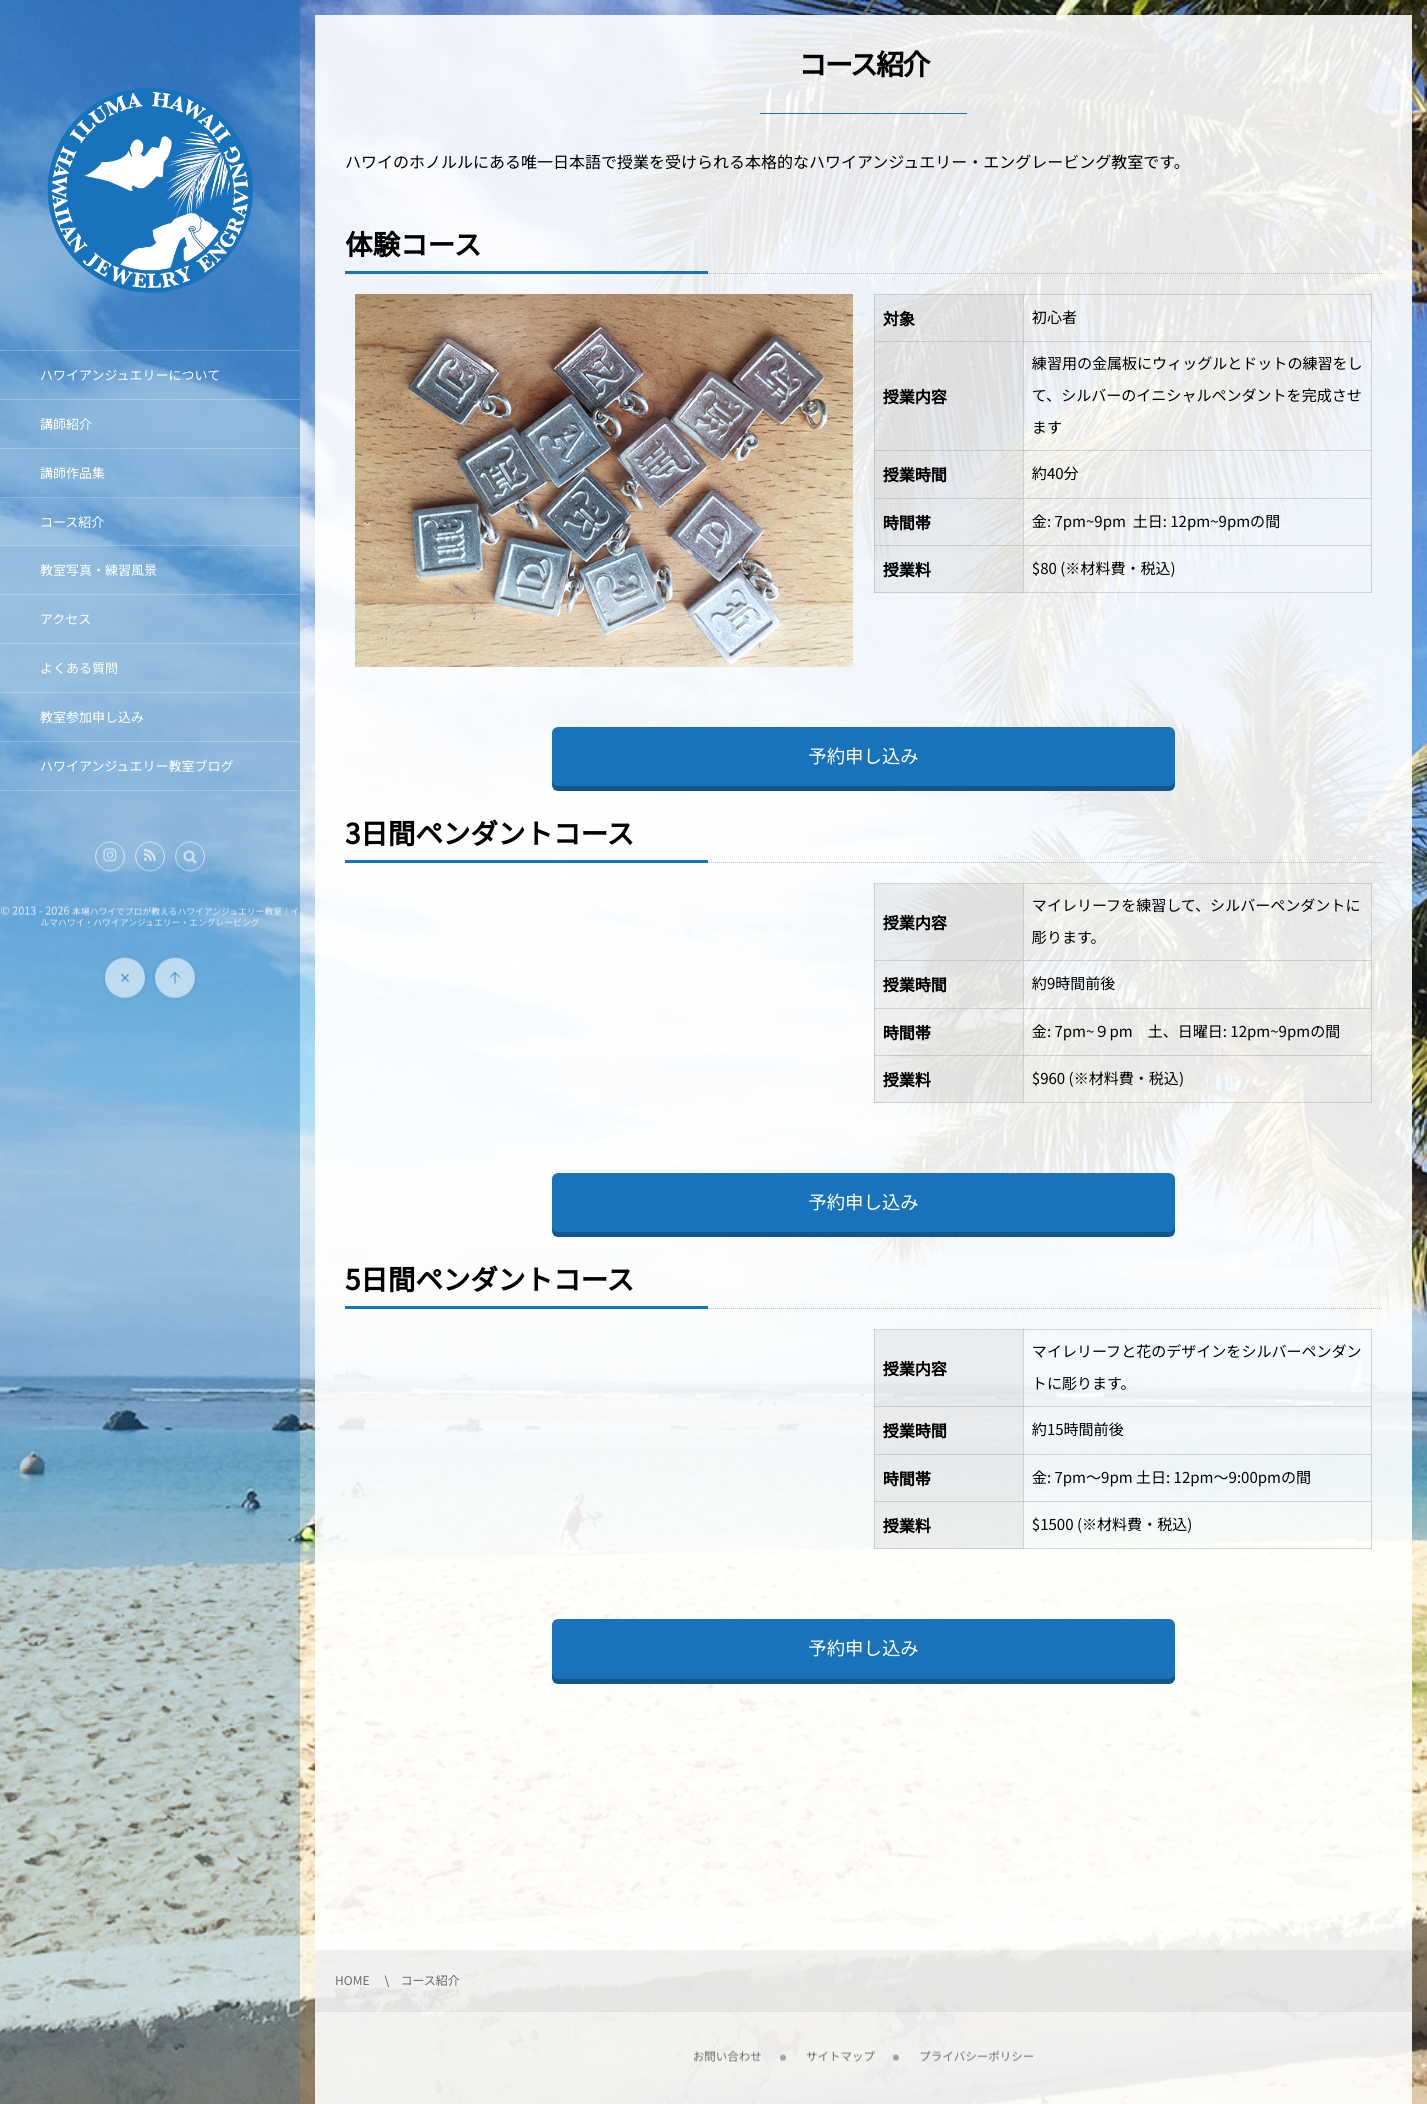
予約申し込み (863, 756)
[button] (190, 867)
